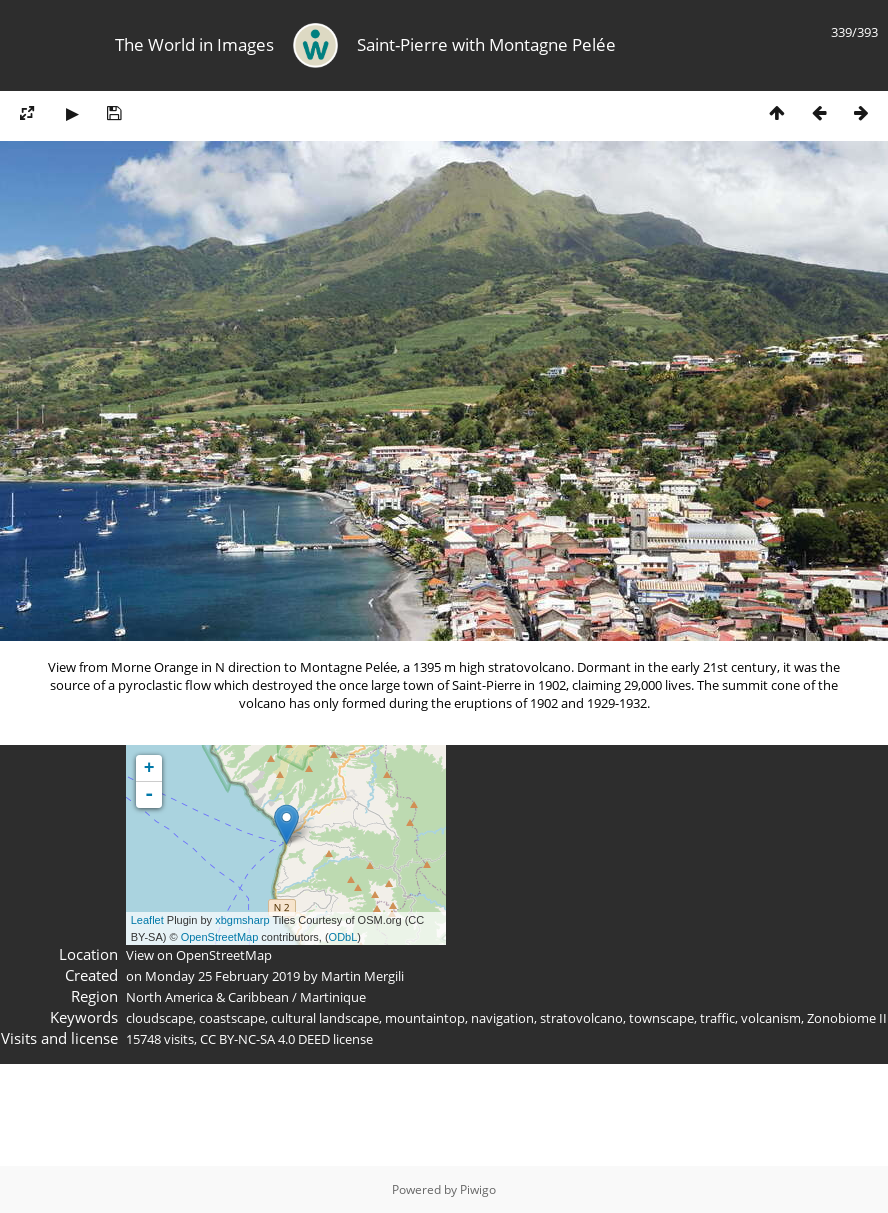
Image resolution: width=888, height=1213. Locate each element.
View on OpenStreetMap (199, 955)
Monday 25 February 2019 (222, 976)
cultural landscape (325, 1018)
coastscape (232, 1018)
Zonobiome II (847, 1018)
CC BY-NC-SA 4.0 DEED (265, 1039)
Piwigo (478, 1189)
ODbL (343, 937)
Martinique (333, 997)
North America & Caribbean (207, 997)
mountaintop (425, 1018)
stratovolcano (581, 1018)
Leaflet (147, 920)
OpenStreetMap (220, 937)
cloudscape (159, 1018)
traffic (717, 1018)
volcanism (771, 1018)
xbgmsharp (242, 920)
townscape (661, 1018)
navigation (502, 1018)
